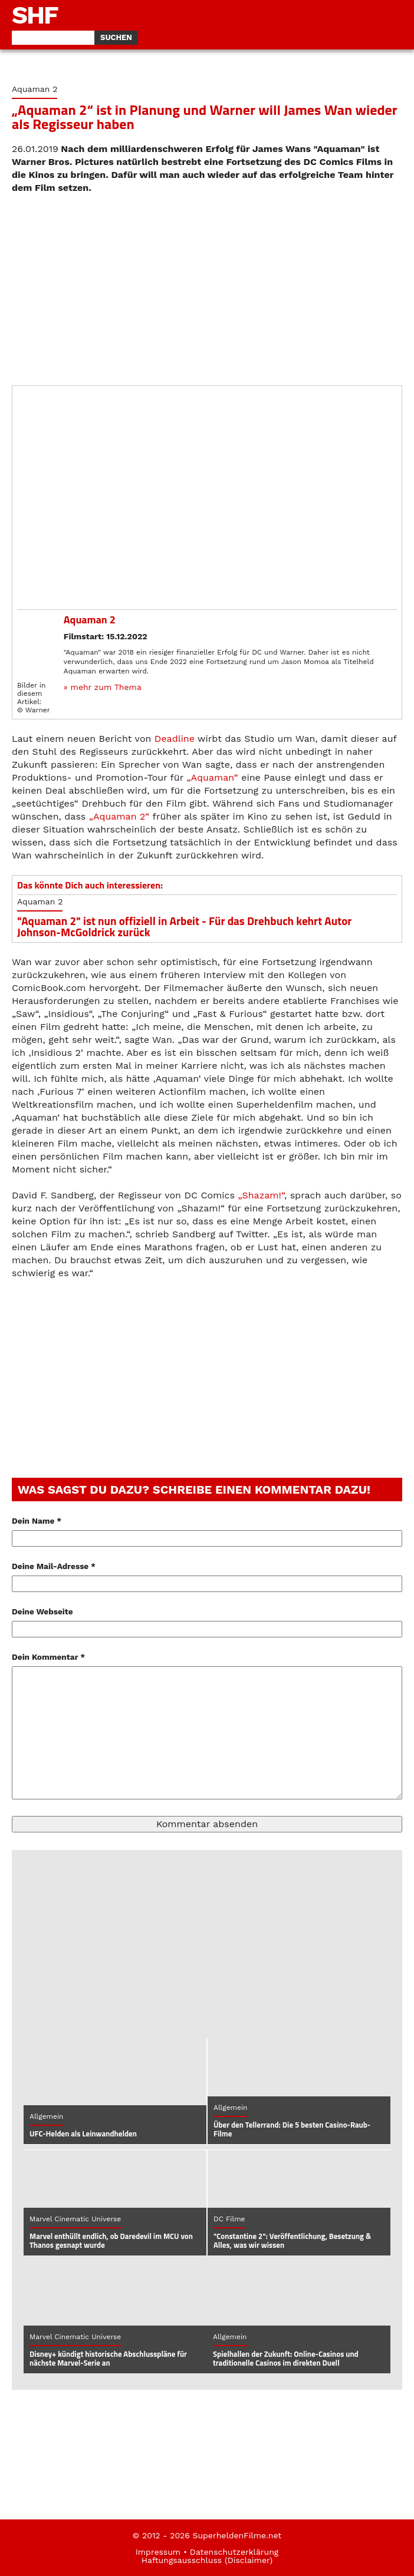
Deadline (175, 738)
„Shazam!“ (261, 1195)
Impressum (158, 2552)
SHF (35, 15)
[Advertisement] (207, 289)
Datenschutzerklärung (234, 2552)
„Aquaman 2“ (119, 816)
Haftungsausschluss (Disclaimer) (207, 2560)
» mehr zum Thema (103, 687)
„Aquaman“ (212, 777)
